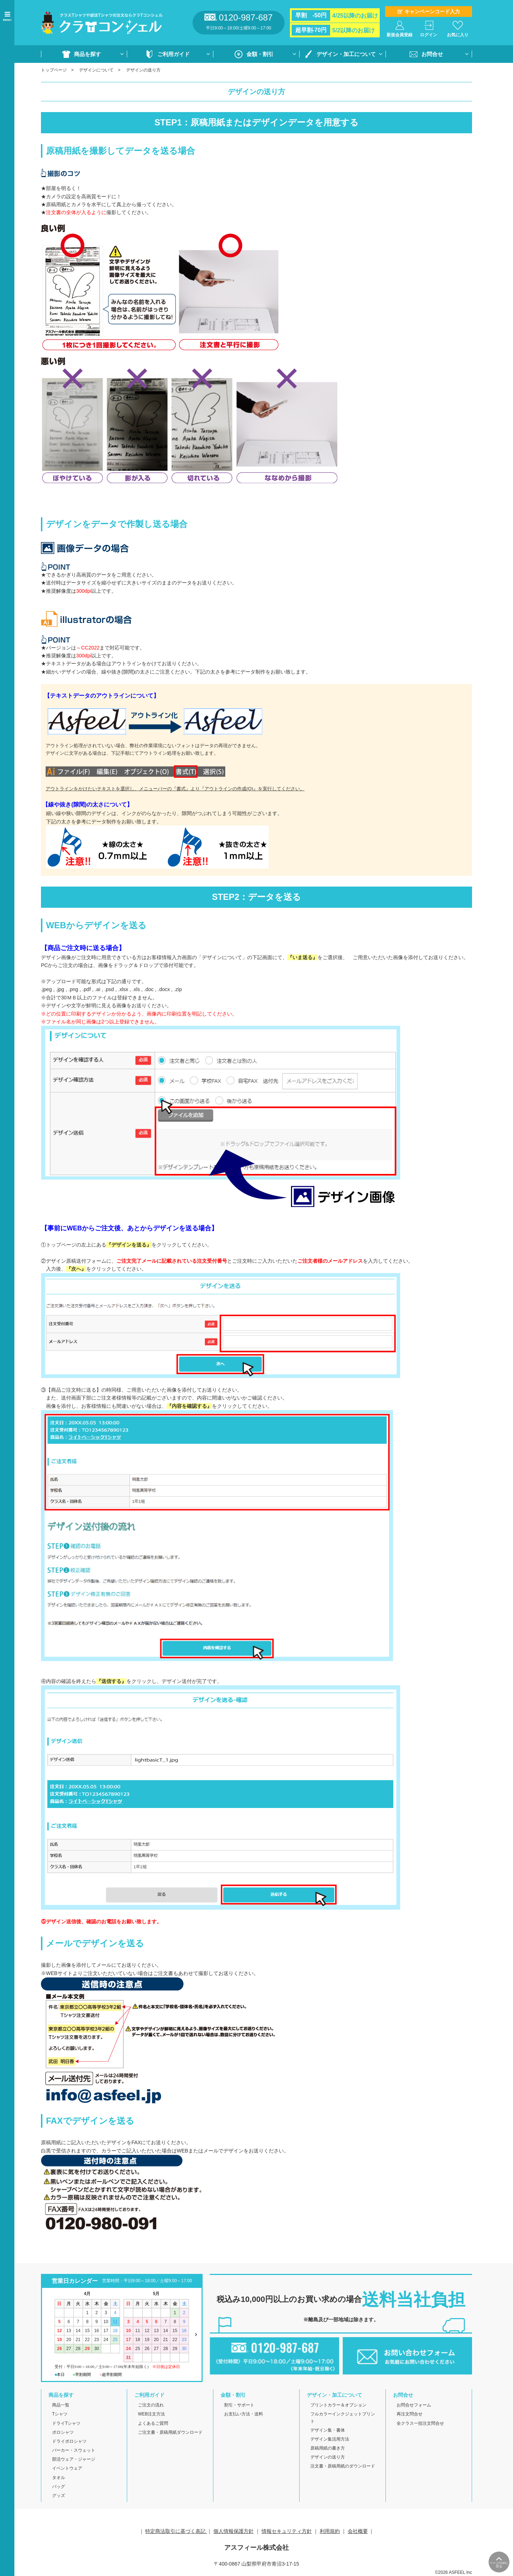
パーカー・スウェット (73, 2450)
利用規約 (330, 2531)
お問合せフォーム (414, 2405)
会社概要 (358, 2531)
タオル (58, 2477)
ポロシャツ (63, 2432)
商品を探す (87, 54)
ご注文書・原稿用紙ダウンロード (170, 2432)
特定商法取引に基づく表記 (176, 2531)
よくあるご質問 (153, 2423)
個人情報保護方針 (233, 2531)
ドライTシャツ (66, 2423)
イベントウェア (67, 2468)
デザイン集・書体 (327, 2430)
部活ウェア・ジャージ (73, 2459)
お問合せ (432, 54)
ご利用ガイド (173, 54)
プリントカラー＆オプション (338, 2405)
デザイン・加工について (346, 54)
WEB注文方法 (151, 2414)
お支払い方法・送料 (243, 2414)
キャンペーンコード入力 (432, 11)
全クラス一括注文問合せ (420, 2423)
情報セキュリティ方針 (287, 2531)
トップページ (54, 70)
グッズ (58, 2495)
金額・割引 (259, 54)
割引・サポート (239, 2405)
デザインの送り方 (327, 2457)
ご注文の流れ (151, 2405)
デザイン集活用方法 (329, 2439)
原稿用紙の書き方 (327, 2448)
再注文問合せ (409, 2414)
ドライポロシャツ (69, 2441)
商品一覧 (60, 2405)
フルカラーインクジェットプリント (342, 2417)
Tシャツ (60, 2414)
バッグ (58, 2486)
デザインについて (96, 70)
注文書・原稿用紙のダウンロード (342, 2466)
